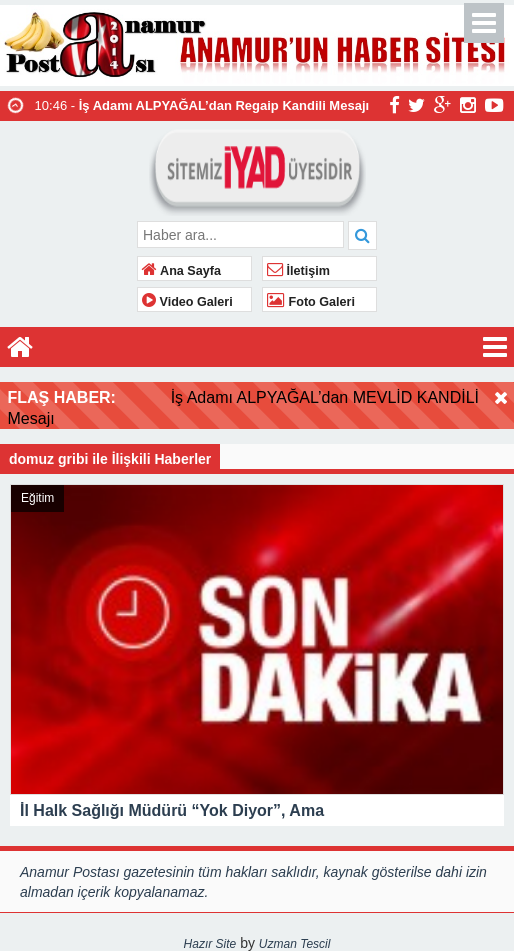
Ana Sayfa (181, 271)
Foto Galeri (311, 302)
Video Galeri (187, 302)
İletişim (298, 271)
